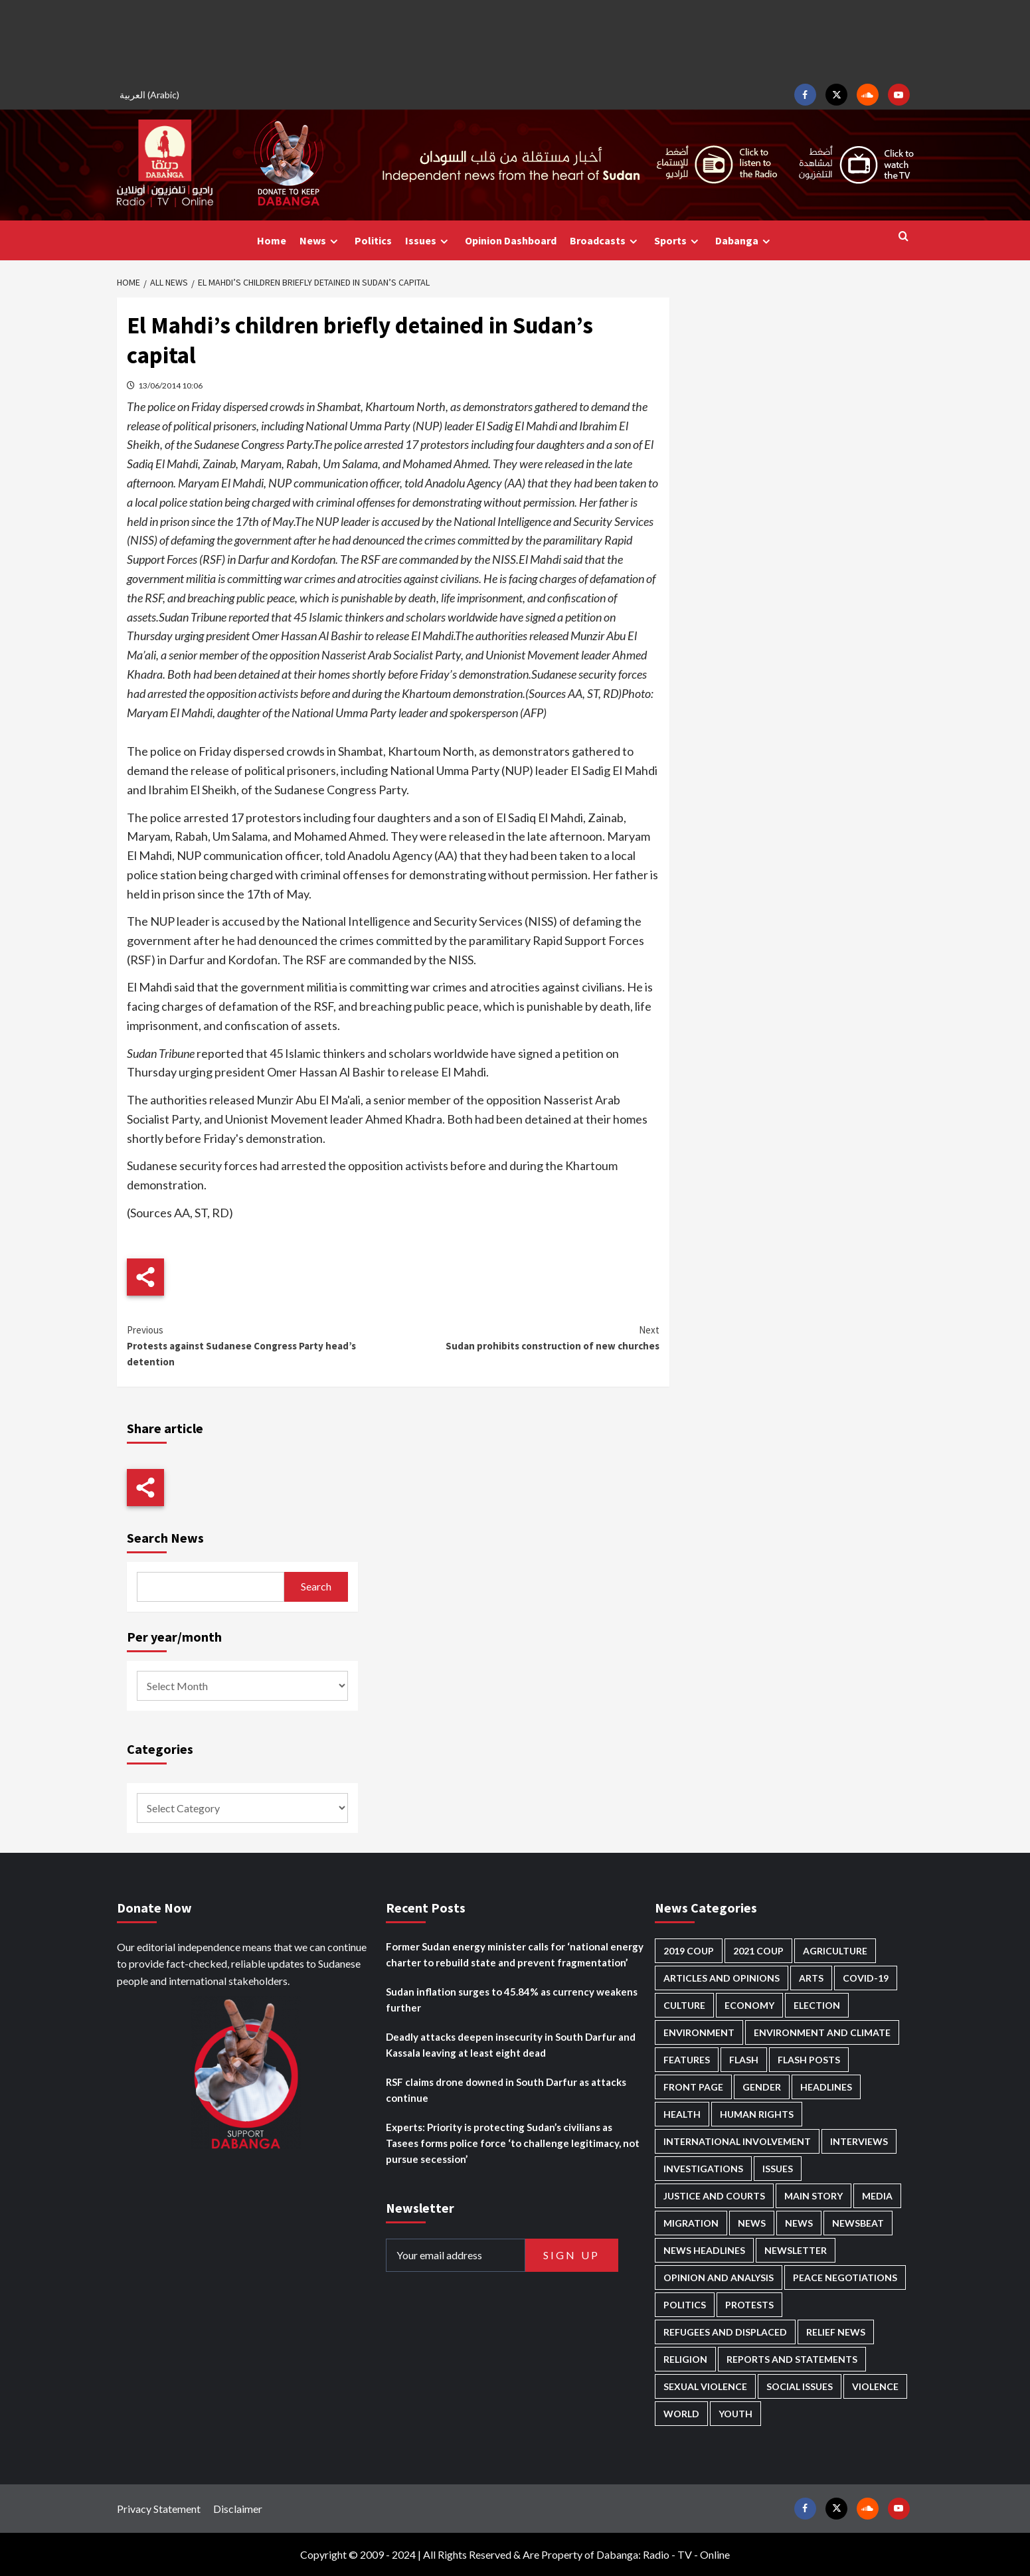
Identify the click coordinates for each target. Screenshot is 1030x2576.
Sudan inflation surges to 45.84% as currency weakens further (512, 2000)
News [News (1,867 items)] (799, 2223)
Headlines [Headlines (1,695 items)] (826, 2087)
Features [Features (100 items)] (686, 2059)
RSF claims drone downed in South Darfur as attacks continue (506, 2090)
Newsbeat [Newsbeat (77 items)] (858, 2223)
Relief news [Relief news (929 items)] (835, 2332)
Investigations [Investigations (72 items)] (703, 2168)
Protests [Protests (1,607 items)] (749, 2304)
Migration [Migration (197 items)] (691, 2223)
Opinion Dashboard (511, 240)
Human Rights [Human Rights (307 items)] (757, 2114)
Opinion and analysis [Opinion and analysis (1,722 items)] (718, 2277)
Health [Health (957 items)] (682, 2114)
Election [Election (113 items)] (817, 2005)
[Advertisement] (515, 40)
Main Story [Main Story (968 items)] (813, 2195)
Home (271, 240)
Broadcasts (605, 241)
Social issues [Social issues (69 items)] (799, 2386)
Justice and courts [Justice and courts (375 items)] (714, 2195)
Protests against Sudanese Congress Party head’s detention (260, 1345)
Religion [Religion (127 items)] (685, 2359)
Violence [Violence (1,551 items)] (875, 2386)
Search (316, 1586)
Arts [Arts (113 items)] (811, 1978)
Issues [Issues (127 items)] (777, 2168)
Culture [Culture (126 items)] (684, 2005)
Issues (428, 241)
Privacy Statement (159, 2508)
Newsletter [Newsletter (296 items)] (795, 2250)
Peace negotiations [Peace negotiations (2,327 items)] (845, 2277)
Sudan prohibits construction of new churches (526, 1337)
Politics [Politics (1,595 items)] (684, 2304)
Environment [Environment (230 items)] (698, 2032)
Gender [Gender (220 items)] (761, 2087)
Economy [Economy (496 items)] (749, 2005)
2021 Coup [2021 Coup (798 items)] (758, 1950)
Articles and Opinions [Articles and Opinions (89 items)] (721, 1978)
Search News (165, 1537)
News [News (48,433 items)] (752, 2223)
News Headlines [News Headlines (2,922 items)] (704, 2250)
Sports (678, 241)
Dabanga (744, 241)
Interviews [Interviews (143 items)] (859, 2141)
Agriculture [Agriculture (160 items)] (835, 1950)
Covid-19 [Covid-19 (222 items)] (866, 1978)
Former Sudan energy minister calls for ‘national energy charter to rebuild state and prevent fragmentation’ (515, 1954)
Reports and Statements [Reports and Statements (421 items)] (792, 2359)
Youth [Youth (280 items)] (735, 2413)
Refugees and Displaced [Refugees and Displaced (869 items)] (725, 2332)
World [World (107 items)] (681, 2413)
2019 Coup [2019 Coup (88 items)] (688, 1950)
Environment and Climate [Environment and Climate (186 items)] (822, 2032)
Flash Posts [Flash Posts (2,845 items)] (809, 2059)
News (320, 241)
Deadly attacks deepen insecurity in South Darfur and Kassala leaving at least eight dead (511, 2045)
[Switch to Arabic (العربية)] (151, 95)
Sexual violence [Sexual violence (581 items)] (705, 2386)
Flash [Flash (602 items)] (743, 2059)
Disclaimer (237, 2508)
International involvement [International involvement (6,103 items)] (737, 2141)
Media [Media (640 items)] (877, 2195)
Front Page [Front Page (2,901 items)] (693, 2087)
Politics (373, 240)
